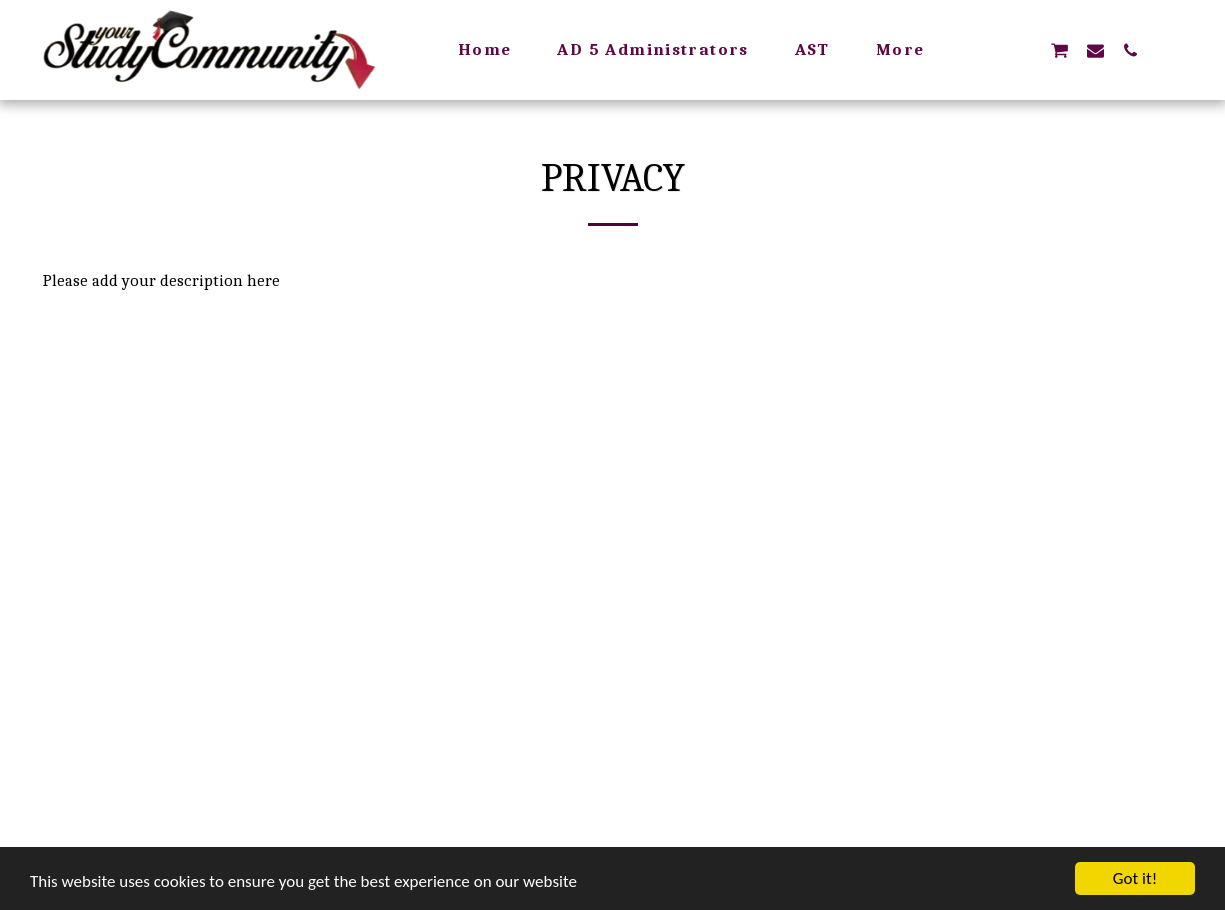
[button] (1023, 50)
